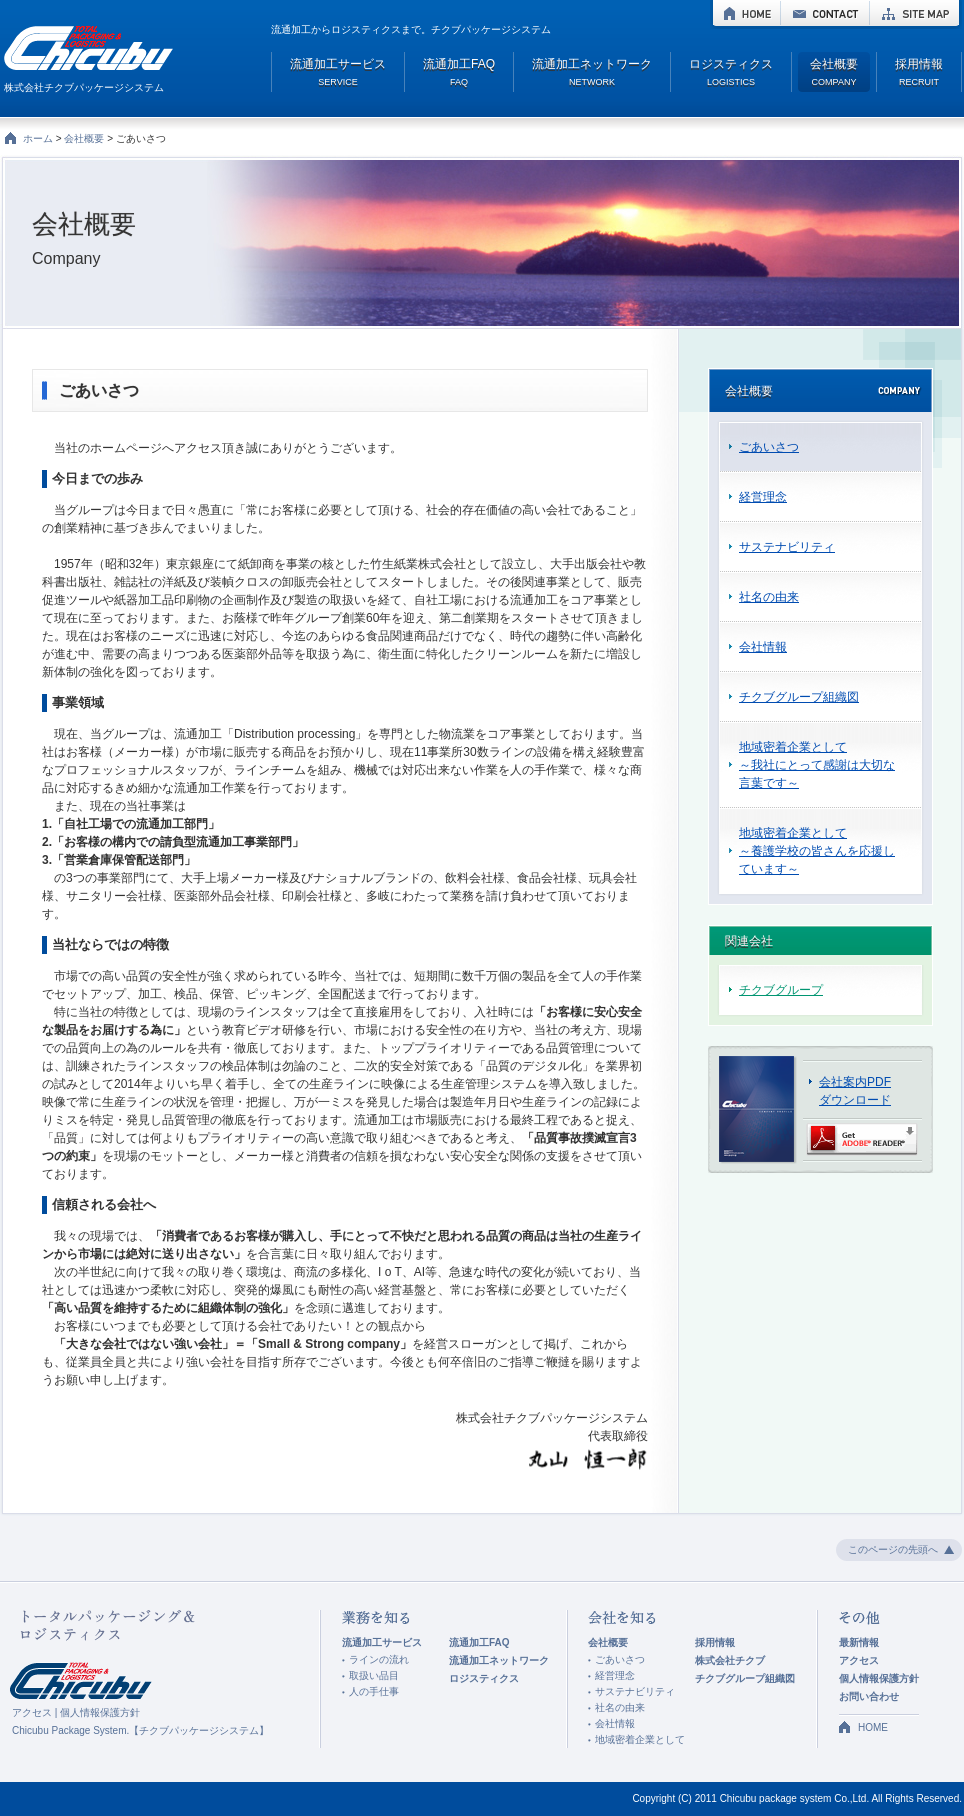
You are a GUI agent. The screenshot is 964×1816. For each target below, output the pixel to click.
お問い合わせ (869, 1696)
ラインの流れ (379, 1659)
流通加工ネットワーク (499, 1660)
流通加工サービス (382, 1642)
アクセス (32, 1712)
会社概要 (84, 138)
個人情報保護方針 (100, 1712)
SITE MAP (914, 13)
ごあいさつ (769, 447)
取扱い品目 (374, 1675)
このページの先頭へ (893, 1549)
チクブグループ (781, 990)
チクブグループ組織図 (799, 697)
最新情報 (859, 1642)
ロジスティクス (484, 1678)
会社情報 (763, 647)
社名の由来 (769, 597)
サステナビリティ (787, 547)
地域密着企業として (640, 1739)
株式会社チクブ (730, 1660)
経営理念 (763, 497)
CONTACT (825, 13)
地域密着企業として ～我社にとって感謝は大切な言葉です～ (817, 765)
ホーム (38, 138)
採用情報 (715, 1642)
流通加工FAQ (479, 1642)
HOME (746, 13)
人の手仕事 (374, 1691)
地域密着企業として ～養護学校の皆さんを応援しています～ (817, 851)
